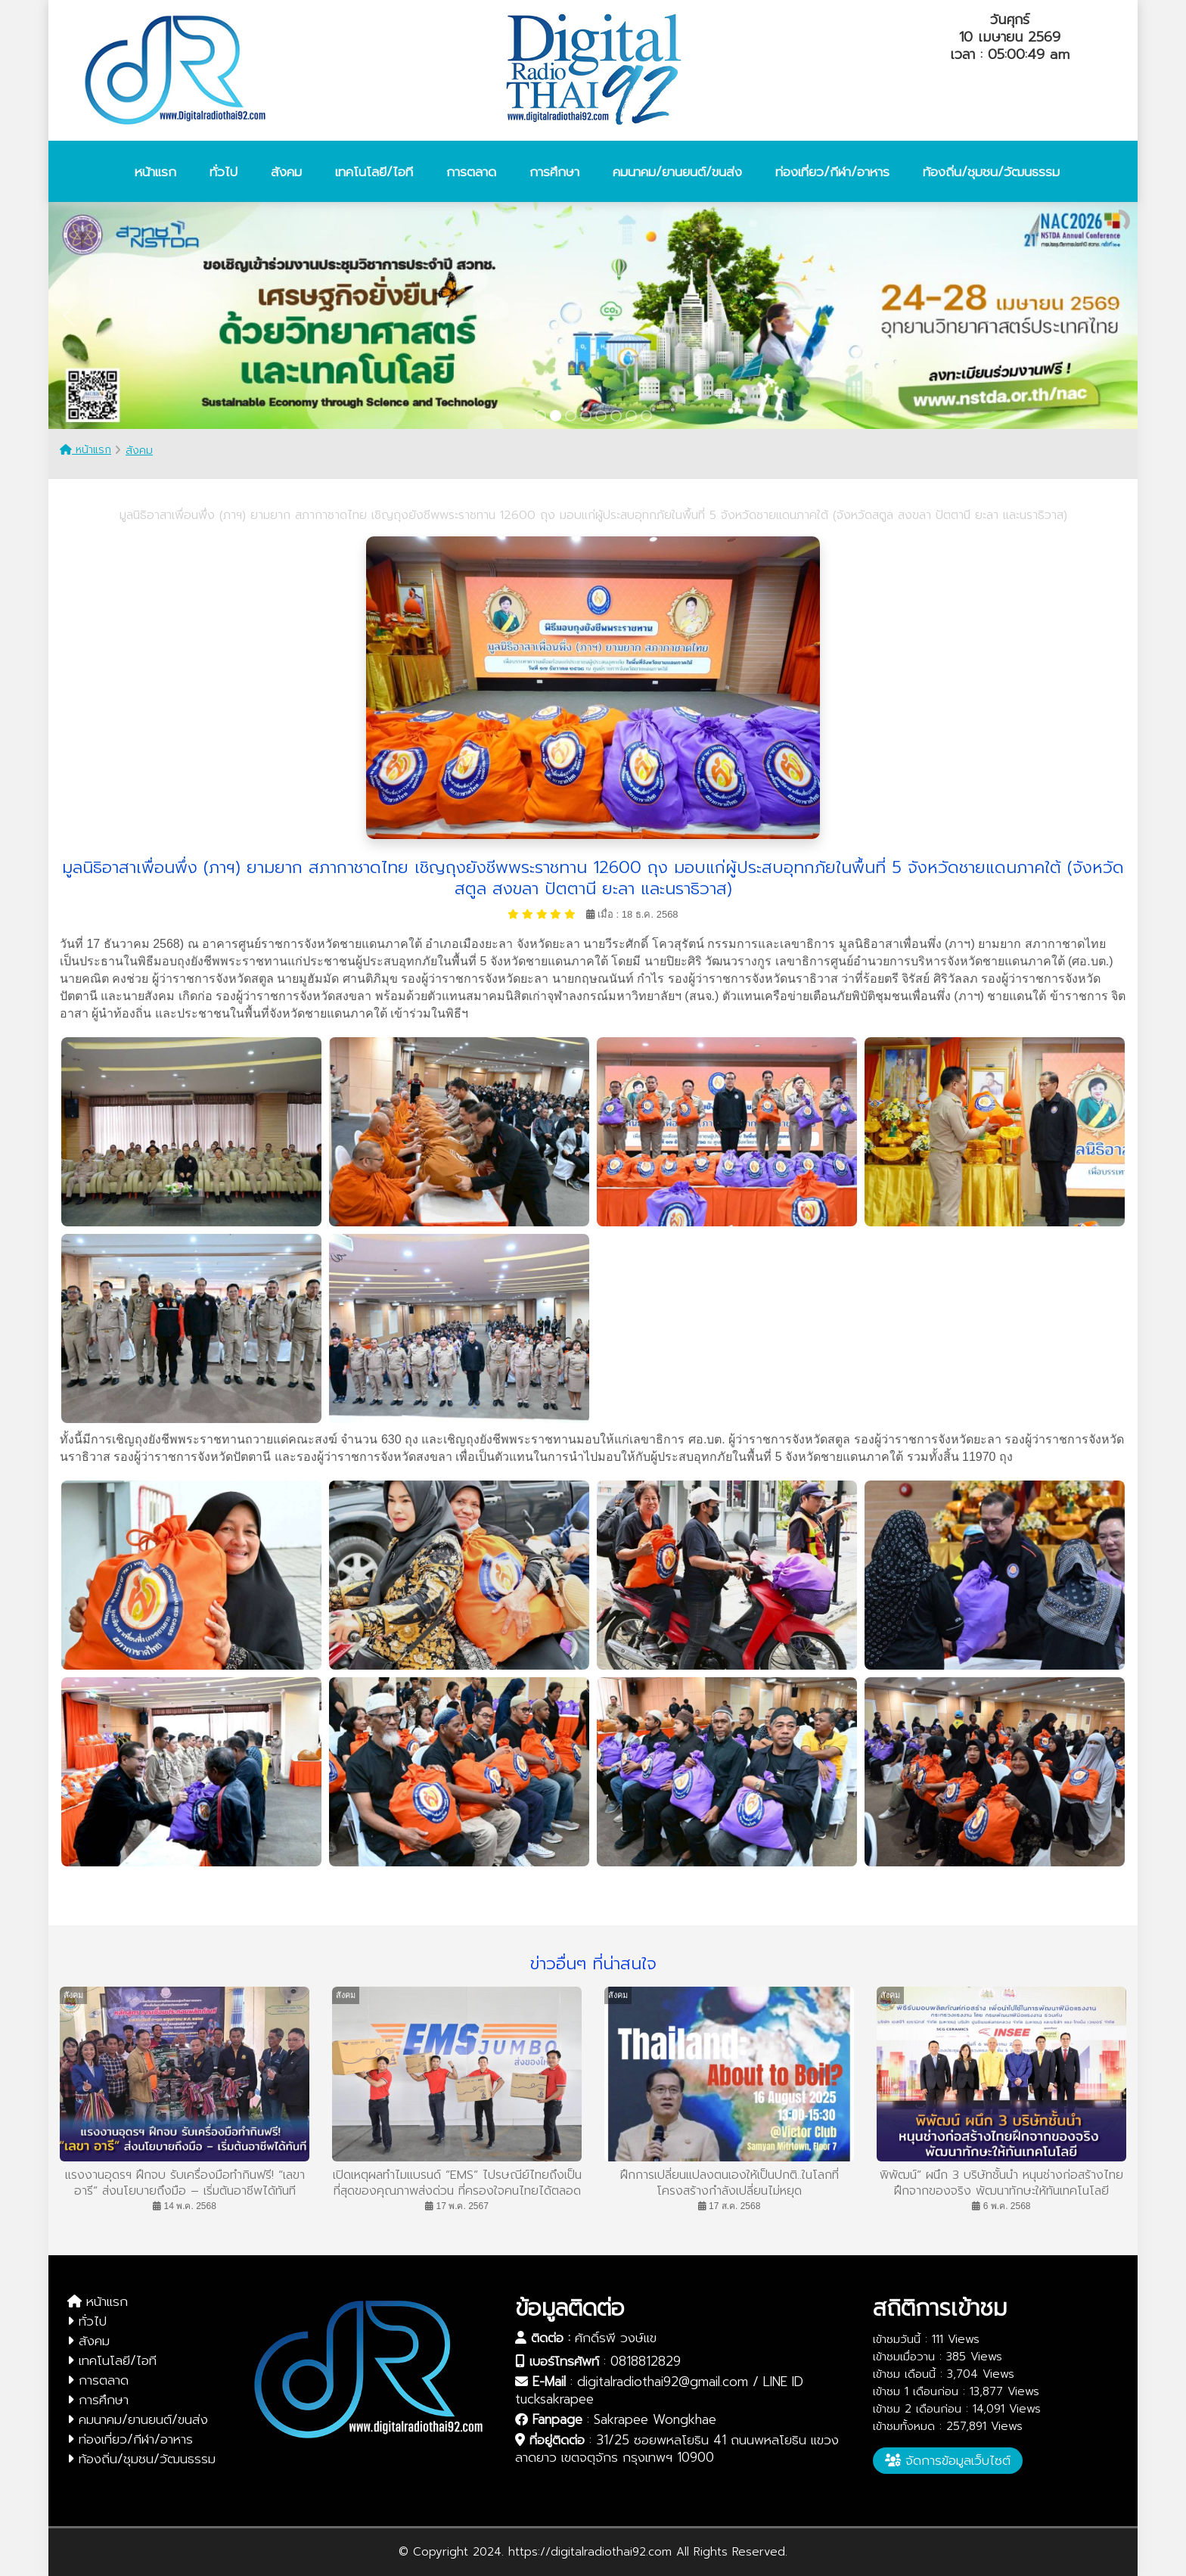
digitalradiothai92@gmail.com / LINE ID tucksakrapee (659, 2390)
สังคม (139, 450)
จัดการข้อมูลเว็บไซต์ (948, 2460)
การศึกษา (98, 2400)
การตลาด (98, 2380)
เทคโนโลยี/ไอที (112, 2360)
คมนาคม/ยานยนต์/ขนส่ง (137, 2419)
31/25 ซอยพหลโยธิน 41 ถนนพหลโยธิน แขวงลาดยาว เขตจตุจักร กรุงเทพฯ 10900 (677, 2448)
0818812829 (645, 2361)
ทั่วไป (87, 2321)
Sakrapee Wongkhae (655, 2419)
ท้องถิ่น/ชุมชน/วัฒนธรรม (141, 2459)
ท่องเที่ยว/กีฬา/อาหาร (130, 2439)
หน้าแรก (85, 450)
